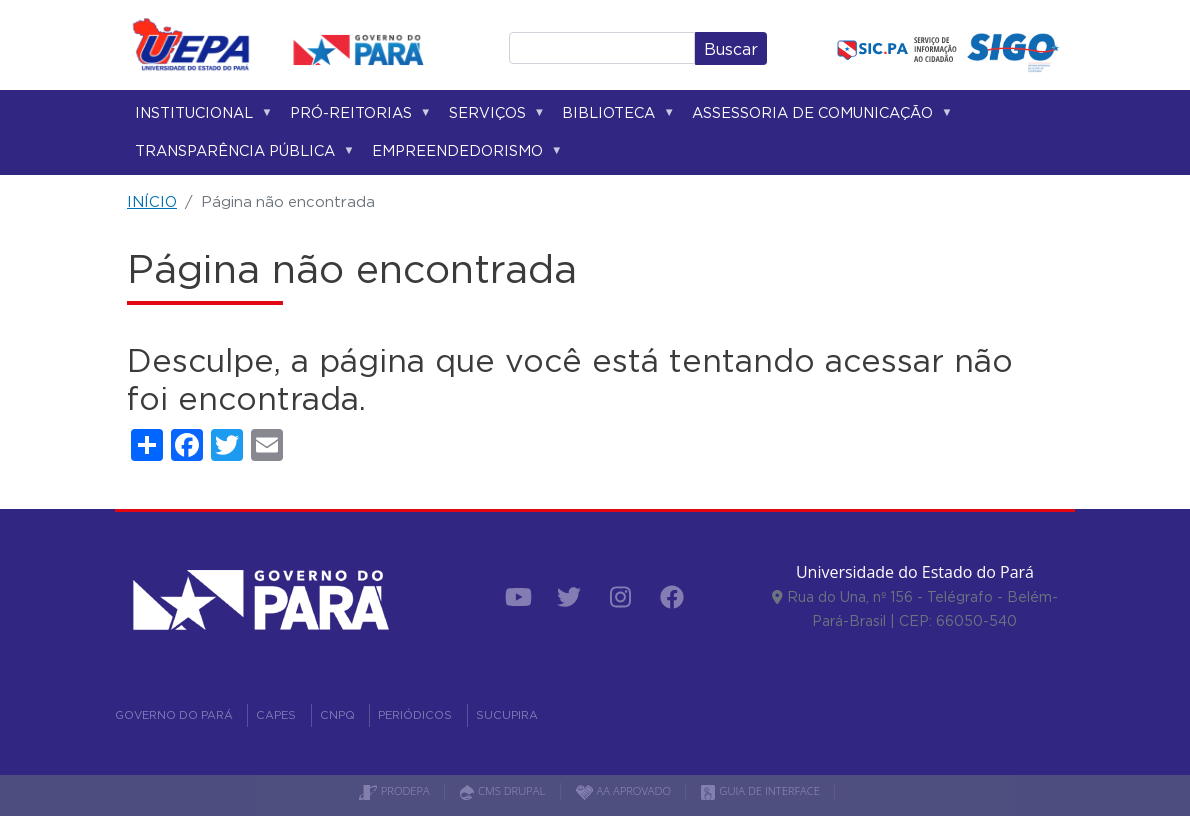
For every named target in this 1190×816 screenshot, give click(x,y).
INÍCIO (152, 201)
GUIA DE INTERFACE (760, 790)
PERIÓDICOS (415, 715)
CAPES (276, 715)
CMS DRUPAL (502, 790)
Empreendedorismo (463, 154)
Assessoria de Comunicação (818, 116)
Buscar (731, 49)
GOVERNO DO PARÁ (174, 715)
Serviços (493, 116)
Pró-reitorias (357, 116)
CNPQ (337, 715)
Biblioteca (614, 116)
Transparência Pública (241, 154)
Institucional (200, 116)
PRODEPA (394, 790)
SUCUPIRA (507, 715)
